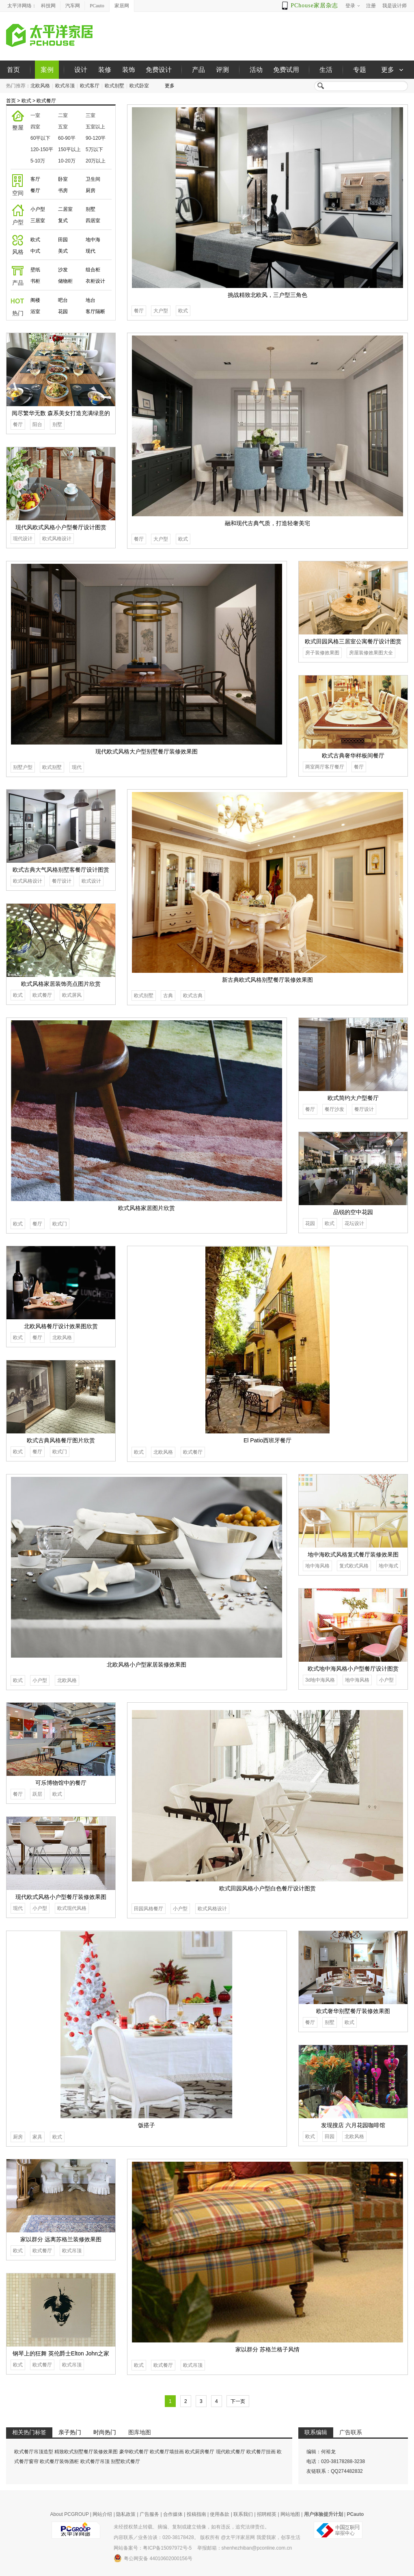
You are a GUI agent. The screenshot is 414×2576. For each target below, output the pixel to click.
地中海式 (388, 1566)
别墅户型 (22, 767)
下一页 (238, 2401)
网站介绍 (102, 2514)
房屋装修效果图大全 (371, 653)
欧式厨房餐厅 (199, 2452)
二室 (63, 115)
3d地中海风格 (320, 1680)
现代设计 (22, 538)
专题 (359, 69)
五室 (63, 127)
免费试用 (286, 69)
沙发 (63, 270)
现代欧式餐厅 (230, 2452)
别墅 (90, 209)
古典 (168, 995)
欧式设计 (91, 881)
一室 (35, 115)
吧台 (63, 300)
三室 (90, 115)
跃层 (37, 1794)
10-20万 (66, 161)
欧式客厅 (89, 86)
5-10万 (37, 161)
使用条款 (219, 2514)
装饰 (128, 69)
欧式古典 (193, 995)
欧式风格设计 (56, 538)
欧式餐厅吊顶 (95, 2461)
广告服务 (149, 2514)
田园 (63, 239)
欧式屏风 (72, 995)
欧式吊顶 (65, 86)
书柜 (35, 281)
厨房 (90, 190)
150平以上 (69, 149)
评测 (222, 69)
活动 (256, 69)
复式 (63, 220)
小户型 (37, 209)
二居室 (65, 209)
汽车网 (72, 6)
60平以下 (40, 138)
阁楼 (35, 300)
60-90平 (66, 138)
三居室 (37, 220)
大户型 (160, 311)
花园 (63, 311)
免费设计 (159, 69)
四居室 (93, 220)
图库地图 (139, 2432)
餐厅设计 (61, 881)
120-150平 (41, 149)
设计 (80, 69)
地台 (90, 300)
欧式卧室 (139, 86)
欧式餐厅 (46, 101)
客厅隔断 (95, 311)
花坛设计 (354, 1223)
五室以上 (95, 127)
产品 (198, 69)
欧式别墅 (114, 86)
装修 (104, 69)
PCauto (97, 6)
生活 (325, 69)
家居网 (121, 6)
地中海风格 (317, 1566)
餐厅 (35, 190)
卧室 (63, 179)
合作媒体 (173, 2514)
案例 (47, 69)
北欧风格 (40, 86)
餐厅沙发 (334, 1109)
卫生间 (93, 179)
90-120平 (96, 138)
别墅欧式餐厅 (125, 2461)
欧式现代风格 (71, 1908)
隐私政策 (126, 2514)
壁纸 (35, 270)
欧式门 (59, 1224)
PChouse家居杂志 (314, 5)
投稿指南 (196, 2514)
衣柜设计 (95, 281)
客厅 (35, 179)
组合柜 (93, 270)
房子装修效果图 (322, 653)
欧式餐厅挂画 (261, 2452)
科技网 (48, 6)
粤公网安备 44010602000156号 (153, 2558)
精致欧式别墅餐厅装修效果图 (86, 2452)
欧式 (26, 101)
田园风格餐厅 (148, 1908)
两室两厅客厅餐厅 (324, 767)
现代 (90, 251)
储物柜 (65, 281)
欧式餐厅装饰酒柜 (59, 2461)
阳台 (37, 424)
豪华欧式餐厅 (134, 2452)
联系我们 (243, 2514)
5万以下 (94, 149)
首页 (13, 69)
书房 (63, 190)
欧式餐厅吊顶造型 (33, 2452)
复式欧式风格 (354, 1566)
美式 (63, 251)
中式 (35, 251)
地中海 (93, 239)
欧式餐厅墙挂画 (167, 2452)
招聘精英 (266, 2514)
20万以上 (96, 161)
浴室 (35, 311)
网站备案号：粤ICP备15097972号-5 (153, 2548)
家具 (37, 2137)
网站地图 (290, 2514)
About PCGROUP (69, 2514)
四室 (35, 127)
